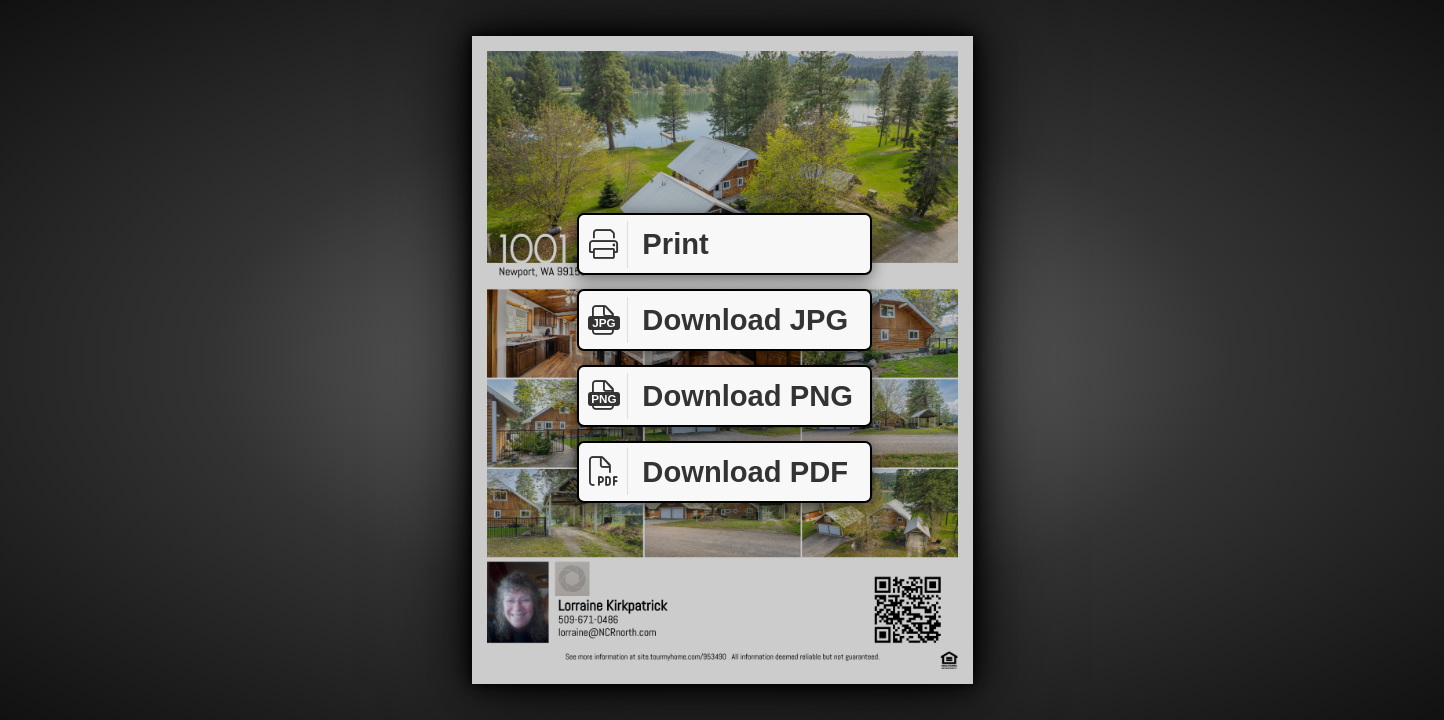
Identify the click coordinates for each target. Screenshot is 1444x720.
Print (644, 244)
